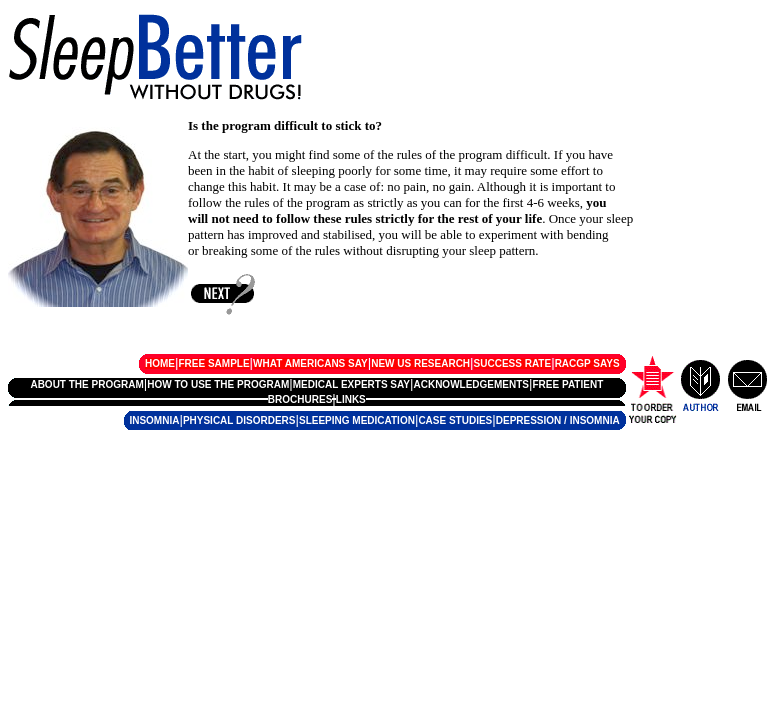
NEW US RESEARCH (420, 363)
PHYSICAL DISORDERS (239, 420)
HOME (160, 363)
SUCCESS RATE (513, 363)
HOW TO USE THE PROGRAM (218, 384)
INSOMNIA (154, 420)
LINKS (351, 399)
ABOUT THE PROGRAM (86, 384)
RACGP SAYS (587, 363)
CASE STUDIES (455, 420)
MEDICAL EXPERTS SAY (351, 384)
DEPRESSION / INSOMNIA (558, 420)
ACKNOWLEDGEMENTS (471, 384)
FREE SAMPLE (213, 363)
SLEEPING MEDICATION (357, 420)
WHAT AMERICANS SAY (310, 363)
